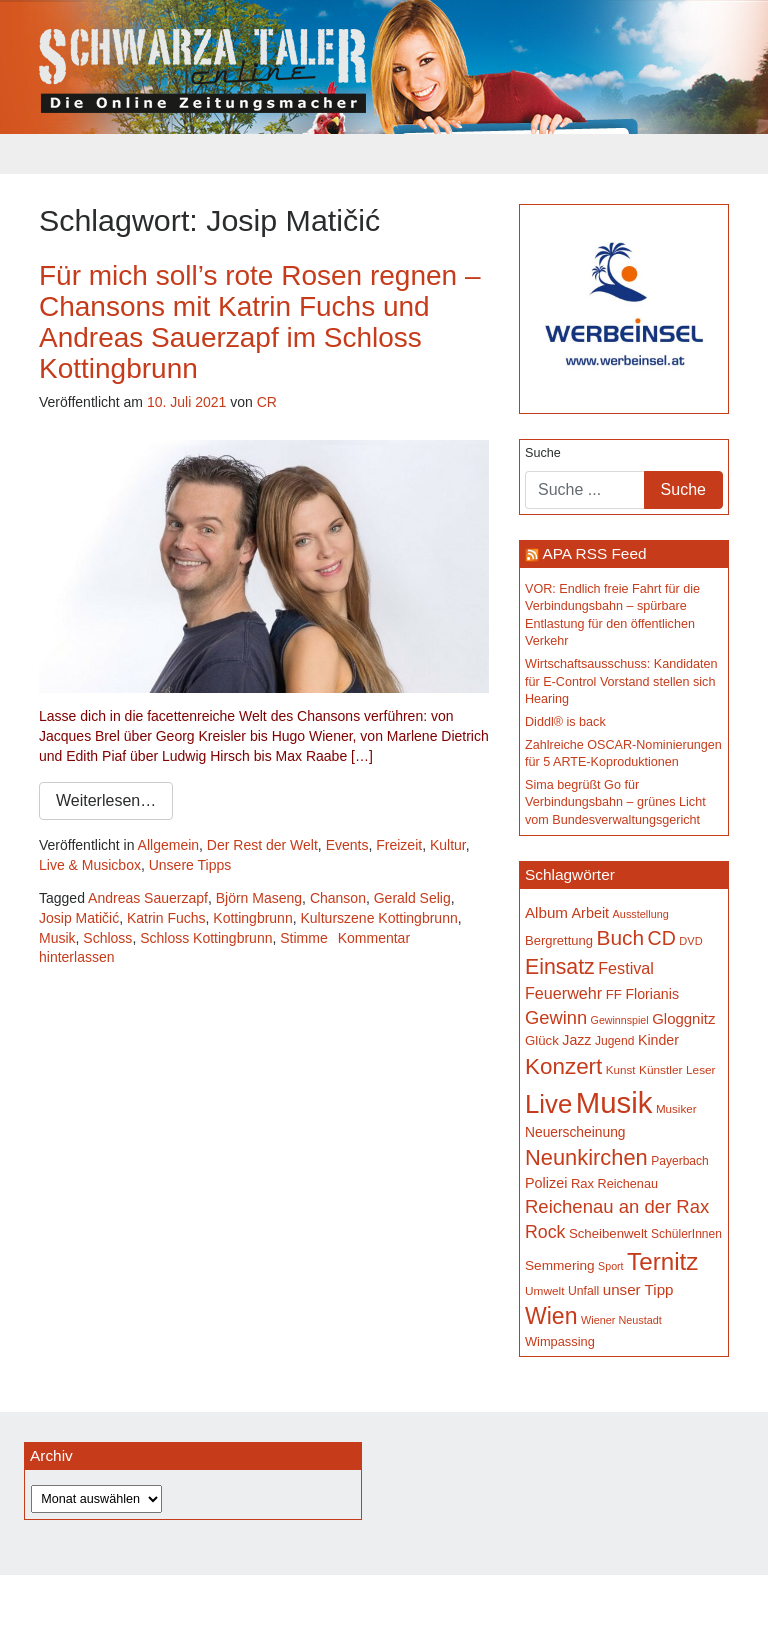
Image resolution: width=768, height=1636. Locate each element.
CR (267, 402)
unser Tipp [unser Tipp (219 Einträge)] (638, 1289)
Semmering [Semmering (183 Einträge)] (560, 1265)
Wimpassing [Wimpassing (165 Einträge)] (560, 1341)
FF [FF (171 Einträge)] (614, 994)
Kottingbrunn (252, 918)
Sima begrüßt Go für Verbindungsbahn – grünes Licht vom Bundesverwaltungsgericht (615, 802)
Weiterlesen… (106, 800)
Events (347, 845)
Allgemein (168, 845)
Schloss (107, 938)
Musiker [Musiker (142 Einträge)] (676, 1108)
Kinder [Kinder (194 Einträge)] (658, 1040)
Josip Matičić (79, 918)
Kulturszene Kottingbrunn (378, 918)
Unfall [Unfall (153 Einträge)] (583, 1291)
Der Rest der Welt (262, 845)
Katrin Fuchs (166, 918)
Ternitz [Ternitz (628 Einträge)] (662, 1261)
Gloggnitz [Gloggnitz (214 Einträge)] (683, 1018)
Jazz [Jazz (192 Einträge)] (576, 1040)
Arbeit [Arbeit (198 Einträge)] (591, 913)
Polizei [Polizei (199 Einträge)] (546, 1183)
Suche (543, 453)
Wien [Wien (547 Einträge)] (551, 1316)
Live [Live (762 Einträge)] (548, 1104)
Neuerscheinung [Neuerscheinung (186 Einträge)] (575, 1132)
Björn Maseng (259, 898)
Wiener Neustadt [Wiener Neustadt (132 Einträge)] (621, 1320)
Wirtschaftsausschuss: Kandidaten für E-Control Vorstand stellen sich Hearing (621, 681)
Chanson (338, 898)
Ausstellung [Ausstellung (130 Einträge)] (641, 914)
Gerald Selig (412, 898)
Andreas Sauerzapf (148, 898)
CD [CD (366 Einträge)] (662, 938)
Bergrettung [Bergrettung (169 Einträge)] (559, 940)
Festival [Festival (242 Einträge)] (626, 968)
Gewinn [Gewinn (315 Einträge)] (556, 1017)
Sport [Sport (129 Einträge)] (610, 1266)
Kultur (448, 845)
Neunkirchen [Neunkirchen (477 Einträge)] (586, 1157)
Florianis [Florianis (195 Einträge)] (652, 994)
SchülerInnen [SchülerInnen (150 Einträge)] (686, 1234)
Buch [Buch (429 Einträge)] (621, 937)
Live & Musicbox (90, 865)
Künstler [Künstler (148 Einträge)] (660, 1070)
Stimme (303, 938)
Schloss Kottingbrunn (206, 938)
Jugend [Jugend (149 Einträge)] (614, 1041)
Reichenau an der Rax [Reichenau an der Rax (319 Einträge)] (617, 1206)
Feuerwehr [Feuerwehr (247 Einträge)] (563, 993)
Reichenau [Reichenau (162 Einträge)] (628, 1184)
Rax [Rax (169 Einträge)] (582, 1183)
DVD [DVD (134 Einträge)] (690, 941)
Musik (57, 938)
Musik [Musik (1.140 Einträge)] (614, 1102)
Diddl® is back (565, 722)
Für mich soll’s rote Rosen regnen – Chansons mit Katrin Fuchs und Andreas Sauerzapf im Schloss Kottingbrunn (259, 321)
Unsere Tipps (190, 865)
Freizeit (399, 845)
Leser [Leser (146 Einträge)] (701, 1070)
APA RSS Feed (594, 553)
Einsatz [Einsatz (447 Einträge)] (560, 967)
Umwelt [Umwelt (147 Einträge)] (544, 1291)
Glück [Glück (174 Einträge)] (542, 1040)
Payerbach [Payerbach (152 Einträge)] (680, 1161)
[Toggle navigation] (52, 154)
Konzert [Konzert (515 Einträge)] (563, 1066)
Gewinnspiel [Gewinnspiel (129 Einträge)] (620, 1020)
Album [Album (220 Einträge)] (546, 912)
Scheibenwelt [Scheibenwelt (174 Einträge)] (608, 1233)
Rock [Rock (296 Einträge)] (545, 1232)
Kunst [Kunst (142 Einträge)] (621, 1069)
